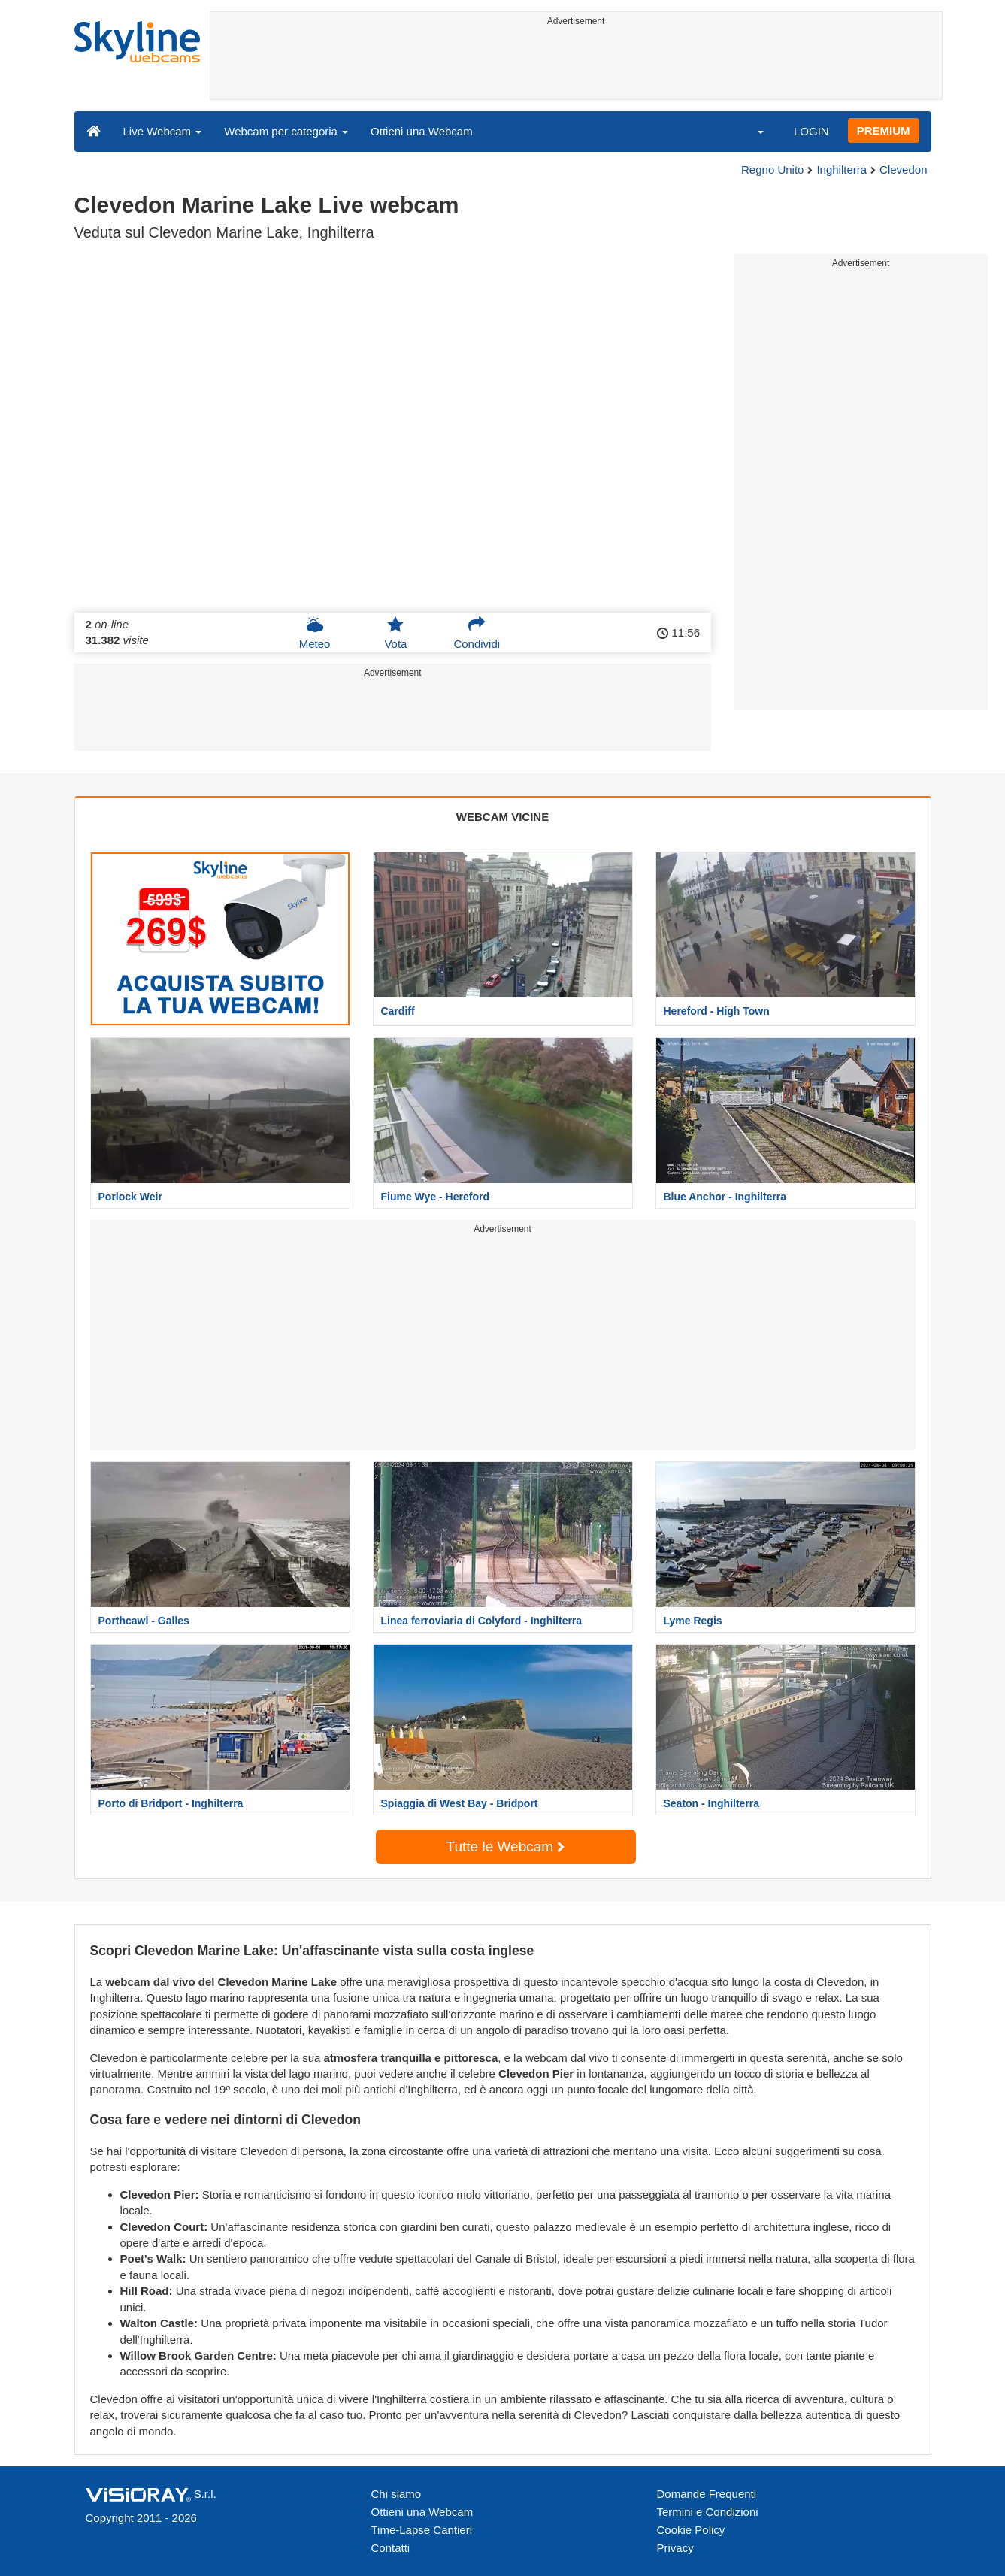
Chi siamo (396, 2493)
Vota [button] (395, 633)
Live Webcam (162, 131)
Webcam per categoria (286, 131)
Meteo (315, 633)
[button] (751, 131)
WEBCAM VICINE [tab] (502, 816)
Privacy (675, 2547)
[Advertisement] (576, 65)
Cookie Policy (691, 2529)
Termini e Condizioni (707, 2511)
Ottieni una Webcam (422, 131)
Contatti (390, 2547)
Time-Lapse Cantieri (422, 2529)
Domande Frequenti (707, 2493)
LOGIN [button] (811, 131)
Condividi (476, 633)
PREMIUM (883, 130)
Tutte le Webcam (505, 1846)
